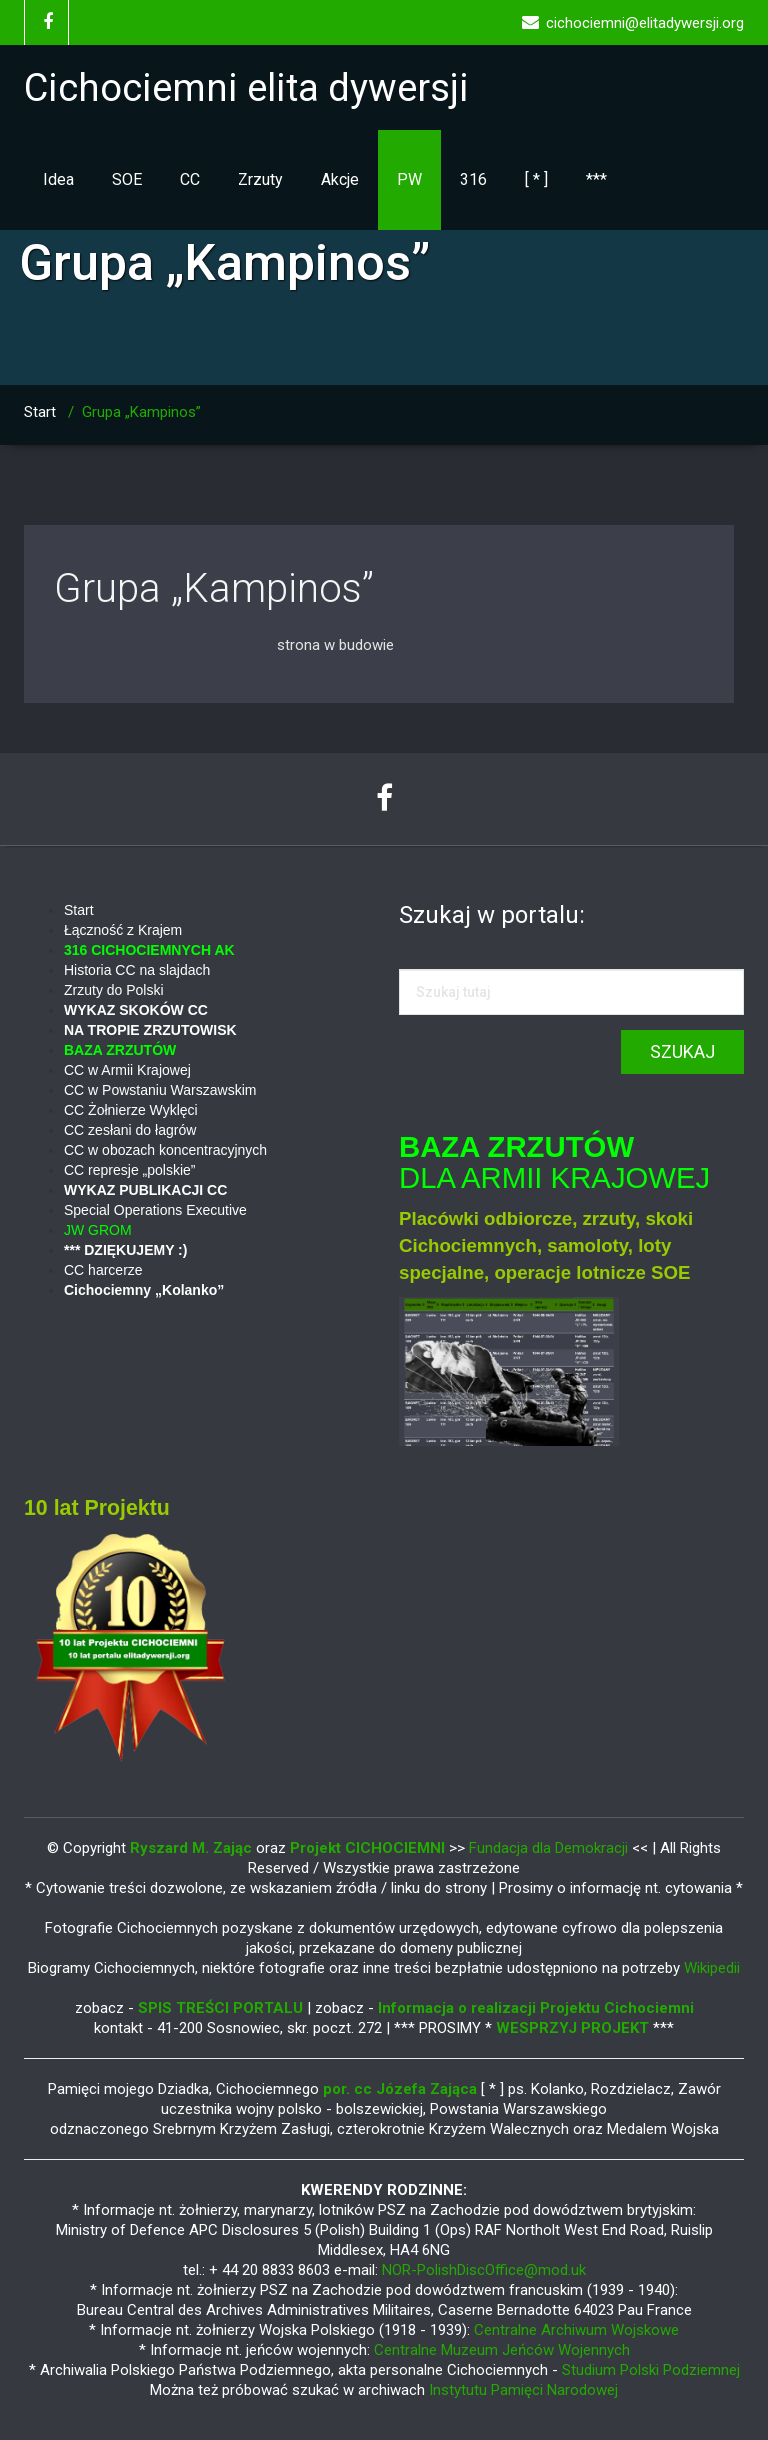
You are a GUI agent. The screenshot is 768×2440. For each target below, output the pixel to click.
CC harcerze (103, 1270)
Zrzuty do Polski (114, 990)
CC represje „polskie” (129, 1170)
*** (596, 179)
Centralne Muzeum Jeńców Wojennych (502, 2350)
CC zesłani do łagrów (130, 1130)
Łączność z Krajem (123, 930)
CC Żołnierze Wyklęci (131, 1110)
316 (473, 179)
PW (409, 179)
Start (40, 412)
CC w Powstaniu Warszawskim (160, 1090)
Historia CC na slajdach (137, 970)
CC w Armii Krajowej (127, 1070)
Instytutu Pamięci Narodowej (523, 2390)
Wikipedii (712, 1968)
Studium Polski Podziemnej (651, 2370)
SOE (127, 179)
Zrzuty (260, 179)
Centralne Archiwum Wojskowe (576, 2330)
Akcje (340, 179)
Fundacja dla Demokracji (550, 1848)
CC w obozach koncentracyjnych (165, 1150)
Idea (58, 179)
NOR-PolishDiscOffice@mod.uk (484, 2270)
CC (190, 179)
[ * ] (536, 179)
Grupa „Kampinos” (214, 588)
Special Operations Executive (155, 1210)
